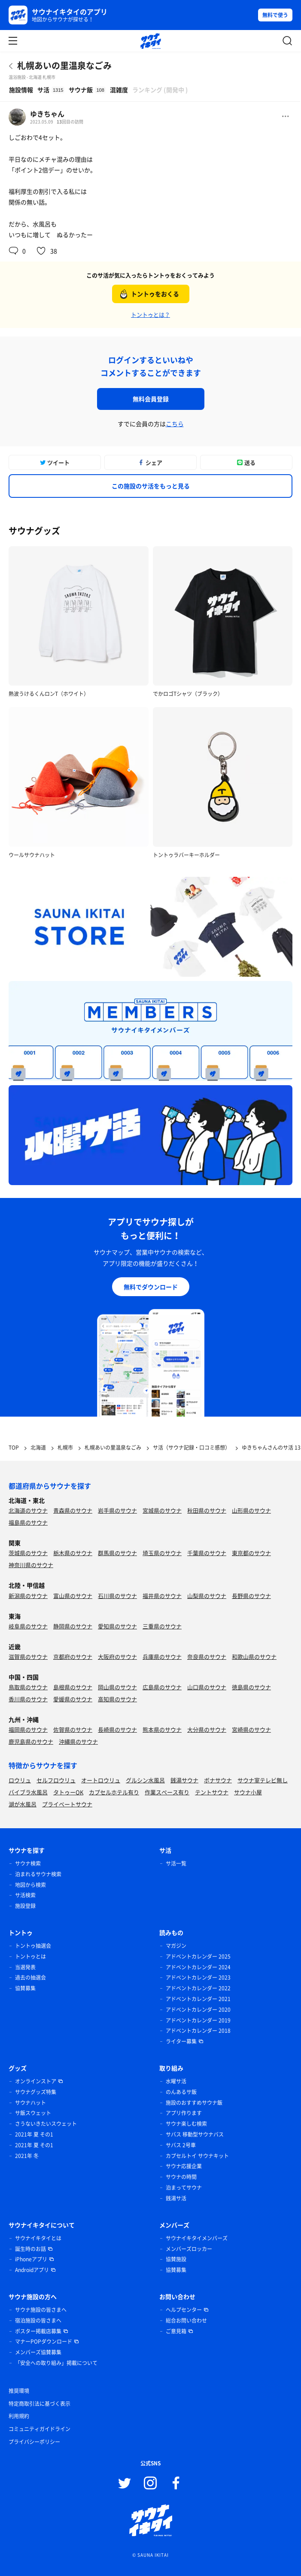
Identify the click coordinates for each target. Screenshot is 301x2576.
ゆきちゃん (47, 113)
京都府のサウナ (72, 1656)
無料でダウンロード (151, 1286)
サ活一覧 (176, 1863)
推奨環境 (19, 2391)
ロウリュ (20, 1780)
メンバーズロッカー (189, 2249)
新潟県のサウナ (28, 1596)
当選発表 (25, 1967)
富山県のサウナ (72, 1596)
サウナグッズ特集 (35, 2092)
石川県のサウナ (117, 1596)
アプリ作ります (184, 2113)
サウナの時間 (181, 2177)
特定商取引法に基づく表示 (39, 2403)
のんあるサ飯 (181, 2092)
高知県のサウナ (117, 1699)
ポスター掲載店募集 (38, 2331)
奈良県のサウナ (206, 1656)
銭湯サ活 (176, 2198)
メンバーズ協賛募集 (38, 2352)
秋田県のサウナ (206, 1510)
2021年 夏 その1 (34, 2134)
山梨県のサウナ (206, 1596)
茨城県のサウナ (28, 1553)
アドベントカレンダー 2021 (198, 1999)
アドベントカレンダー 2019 (198, 2020)
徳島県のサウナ (251, 1687)
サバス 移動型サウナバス (195, 2134)
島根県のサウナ (72, 1687)
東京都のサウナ (251, 1553)
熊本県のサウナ (162, 1729)
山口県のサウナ (206, 1687)
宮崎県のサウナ (251, 1729)
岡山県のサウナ (117, 1687)
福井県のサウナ (162, 1596)
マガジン (176, 1946)
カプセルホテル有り (114, 1792)
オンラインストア (35, 2081)
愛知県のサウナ (117, 1626)
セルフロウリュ (56, 1780)
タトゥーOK (68, 1792)
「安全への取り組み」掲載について (56, 2363)
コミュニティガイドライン (39, 2429)
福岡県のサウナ (28, 1729)
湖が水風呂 (22, 1804)
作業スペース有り (167, 1792)
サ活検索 (25, 1895)
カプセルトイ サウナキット (197, 2156)
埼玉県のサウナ (162, 1553)
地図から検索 (30, 1885)
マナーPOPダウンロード (43, 2341)
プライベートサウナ (67, 1804)
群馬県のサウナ (117, 1553)
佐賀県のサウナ (72, 1729)
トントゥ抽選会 (33, 1946)
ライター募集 (181, 2041)
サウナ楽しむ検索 (186, 2124)
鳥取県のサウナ (28, 1687)
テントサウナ (211, 1792)
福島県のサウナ (28, 1522)
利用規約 (19, 2416)
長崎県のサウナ (117, 1729)
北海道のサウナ (28, 1510)
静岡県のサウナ (72, 1626)
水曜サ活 (176, 2081)
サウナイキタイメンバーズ (197, 2238)
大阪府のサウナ (117, 1656)
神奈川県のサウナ (31, 1565)
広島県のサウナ (162, 1687)
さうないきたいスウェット (46, 2124)
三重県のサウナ (162, 1626)
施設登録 (25, 1906)
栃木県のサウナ (72, 1553)
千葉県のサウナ (206, 1553)
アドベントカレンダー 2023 (198, 1977)
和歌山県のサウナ (254, 1656)
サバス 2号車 (181, 2145)
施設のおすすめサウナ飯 (194, 2103)
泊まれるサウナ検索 (38, 1874)
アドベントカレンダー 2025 (198, 1956)
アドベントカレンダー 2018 (198, 2030)
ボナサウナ (218, 1780)
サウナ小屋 (248, 1792)
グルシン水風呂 (145, 1780)
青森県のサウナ (72, 1510)
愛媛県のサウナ (72, 1699)
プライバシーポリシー (34, 2442)
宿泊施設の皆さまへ (38, 2320)
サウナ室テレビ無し (262, 1780)
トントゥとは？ (150, 314)
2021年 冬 (27, 2156)
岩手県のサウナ (117, 1510)
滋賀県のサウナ (28, 1656)
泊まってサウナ (184, 2187)
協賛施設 (176, 2259)
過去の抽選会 (30, 1977)
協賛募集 (25, 1988)
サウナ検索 (28, 1863)
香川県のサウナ (28, 1699)
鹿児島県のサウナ (31, 1741)
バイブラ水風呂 (28, 1792)
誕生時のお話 (30, 2249)
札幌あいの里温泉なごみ (64, 65)
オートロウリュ (100, 1780)
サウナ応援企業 (184, 2166)
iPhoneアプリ (31, 2259)
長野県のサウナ (251, 1596)
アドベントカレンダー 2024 (198, 1967)
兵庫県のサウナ (162, 1656)
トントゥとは (30, 1956)
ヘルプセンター (184, 2310)
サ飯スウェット (33, 2113)
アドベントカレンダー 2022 (198, 1988)
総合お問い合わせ (186, 2320)
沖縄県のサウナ (78, 1741)
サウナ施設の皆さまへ (41, 2310)
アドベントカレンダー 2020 (198, 2009)
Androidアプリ (32, 2270)
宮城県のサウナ (162, 1510)
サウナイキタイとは (38, 2238)
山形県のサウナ (251, 1510)
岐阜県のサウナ (28, 1626)
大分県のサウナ (206, 1729)
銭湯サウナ (184, 1780)
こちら (175, 423)
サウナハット (30, 2103)
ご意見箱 (176, 2331)
